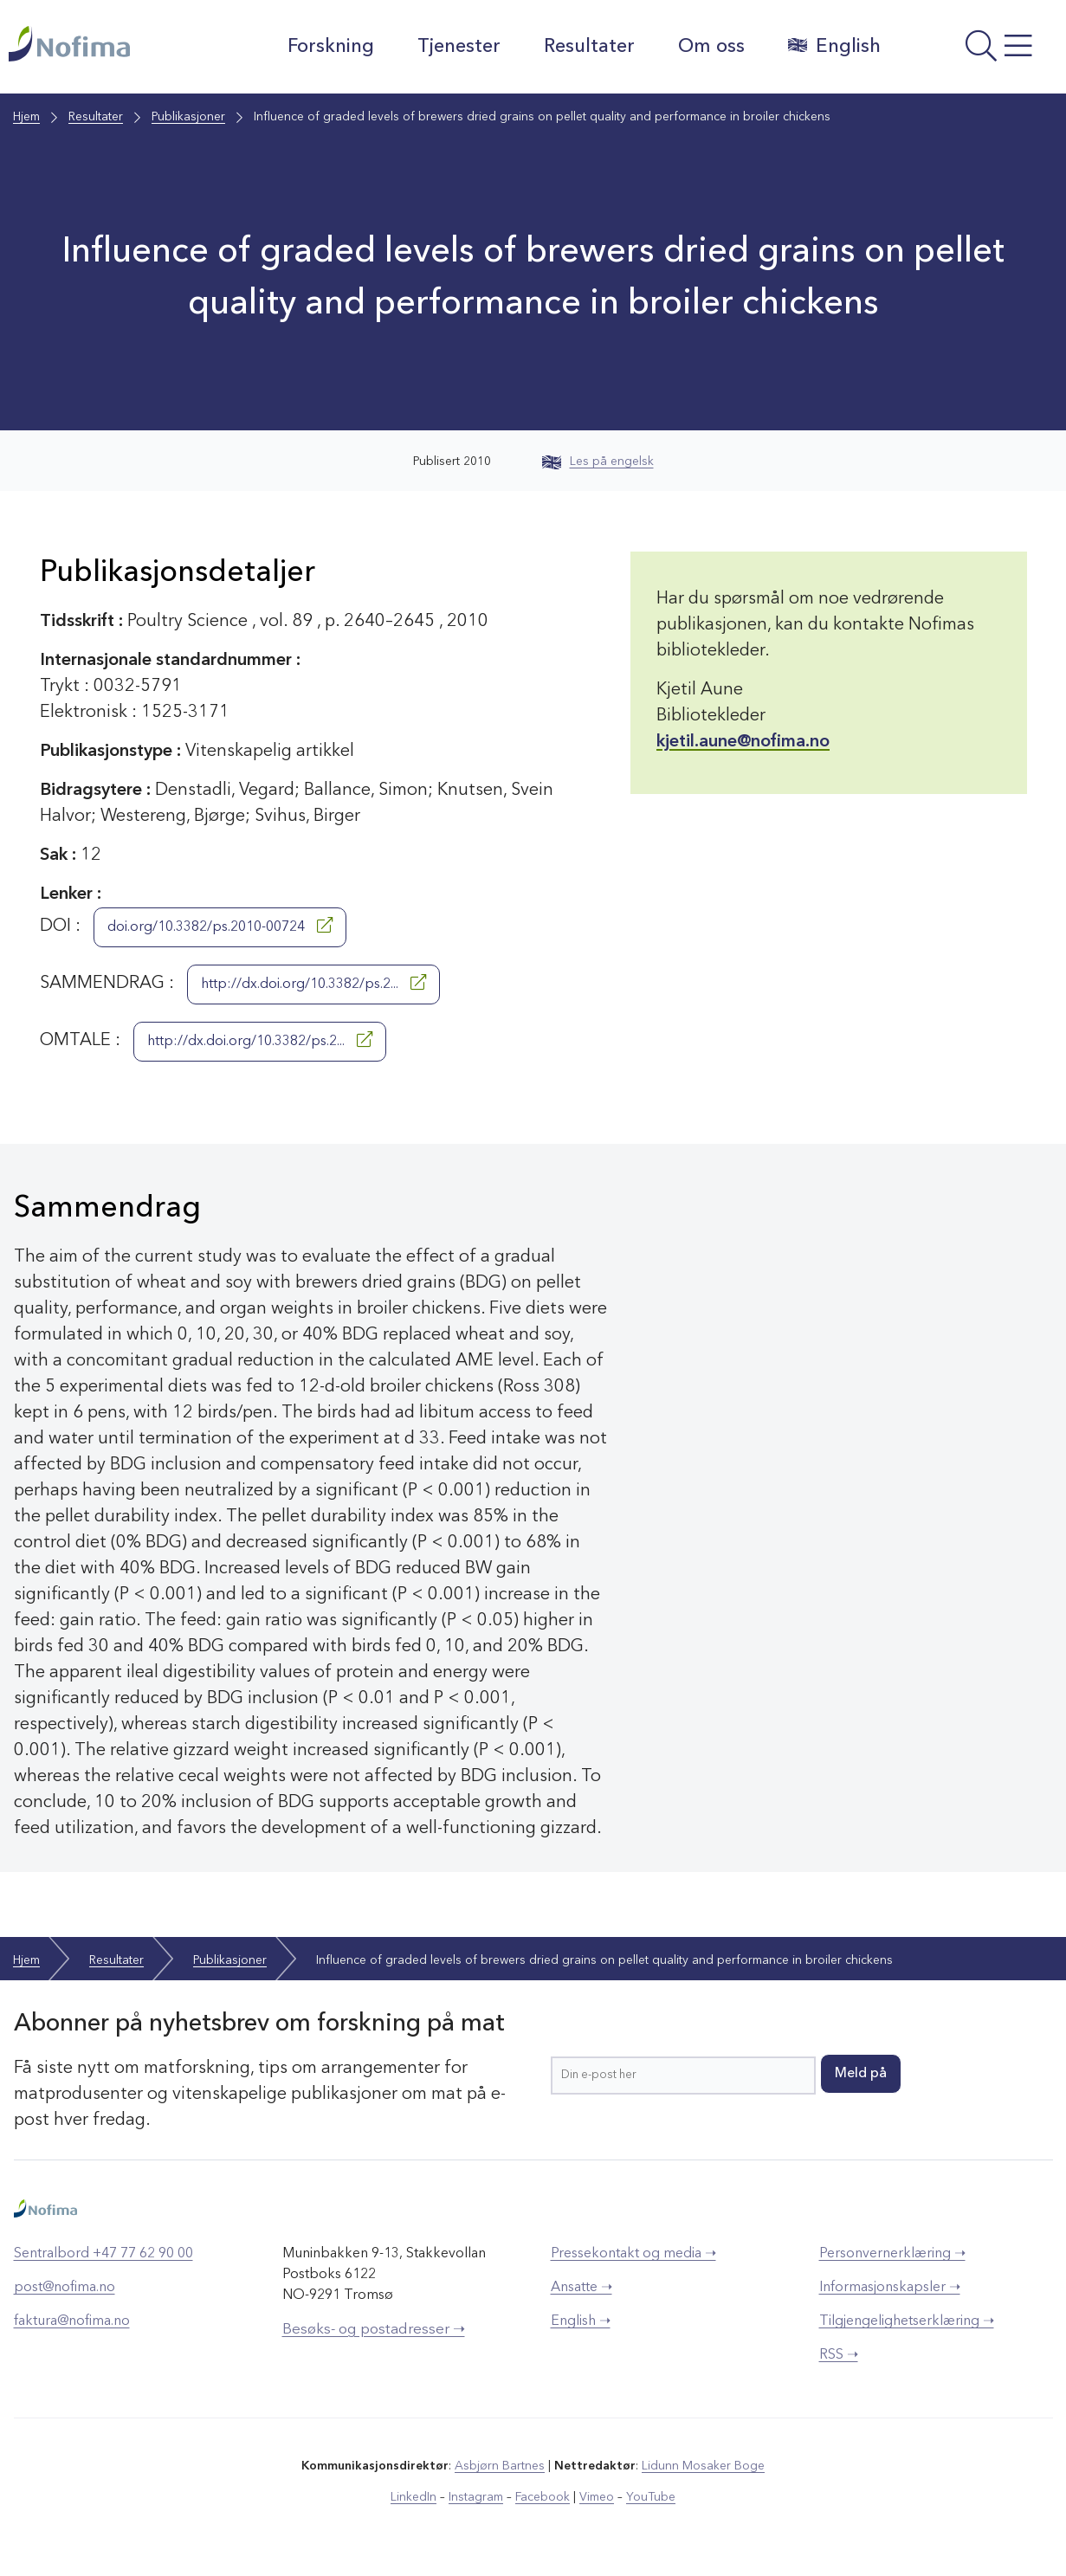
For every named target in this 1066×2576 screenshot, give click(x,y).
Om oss (711, 46)
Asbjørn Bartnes (500, 2466)
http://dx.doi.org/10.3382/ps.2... (313, 982)
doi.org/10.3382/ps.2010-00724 (220, 925)
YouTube (650, 2497)
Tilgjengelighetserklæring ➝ (906, 2321)
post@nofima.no (64, 2288)
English (834, 46)
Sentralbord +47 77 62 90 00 (103, 2254)
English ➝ (581, 2321)
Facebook (542, 2497)
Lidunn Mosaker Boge (703, 2466)
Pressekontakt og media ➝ (633, 2254)
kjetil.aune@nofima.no (743, 742)
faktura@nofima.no (72, 2321)
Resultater (589, 46)
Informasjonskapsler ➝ (889, 2288)
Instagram (476, 2497)
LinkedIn (413, 2497)
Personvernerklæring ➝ (892, 2254)
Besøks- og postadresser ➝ (373, 2329)
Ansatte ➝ (581, 2288)
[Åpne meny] (977, 51)
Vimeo (596, 2497)
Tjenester (459, 46)
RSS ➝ (838, 2355)
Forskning (330, 46)
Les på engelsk (598, 461)
